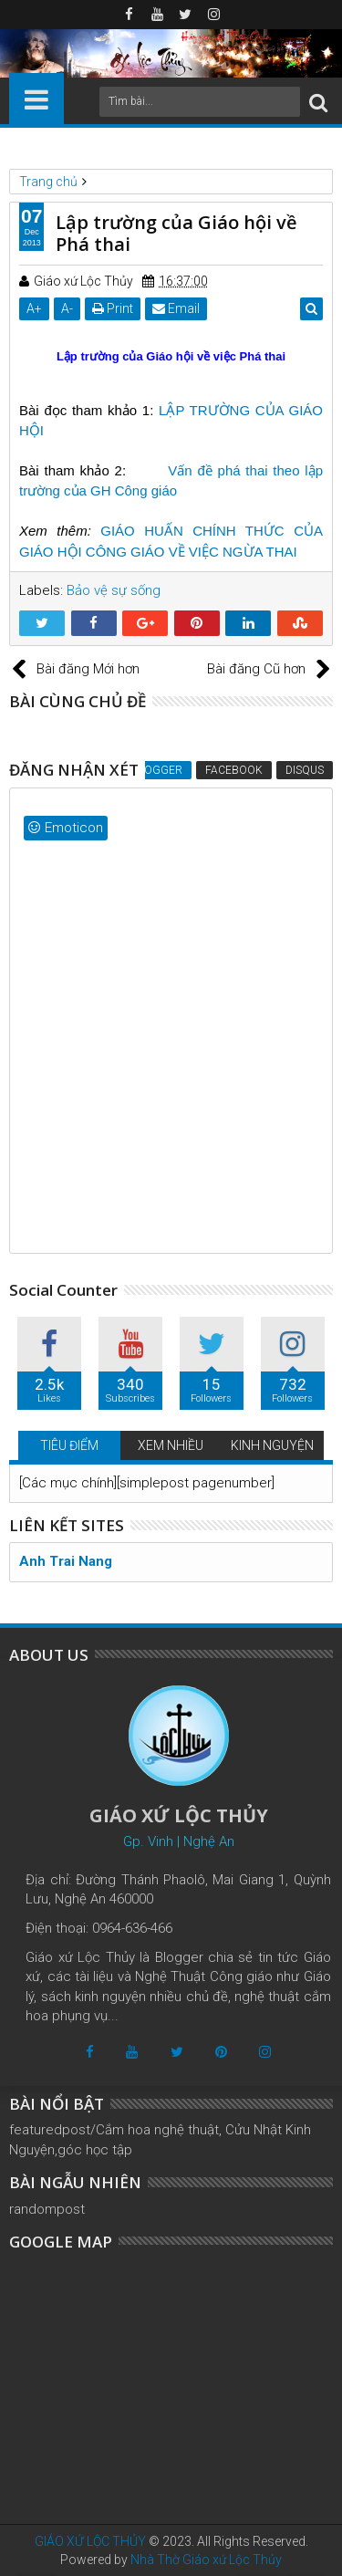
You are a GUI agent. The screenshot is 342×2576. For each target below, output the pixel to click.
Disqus (304, 770)
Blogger (156, 770)
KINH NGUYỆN (272, 1445)
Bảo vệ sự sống (114, 590)
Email (176, 308)
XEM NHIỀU (170, 1445)
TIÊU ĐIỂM (69, 1445)
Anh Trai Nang (65, 1561)
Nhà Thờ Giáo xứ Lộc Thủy (206, 2559)
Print (112, 308)
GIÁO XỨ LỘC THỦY (90, 2541)
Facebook (234, 770)
